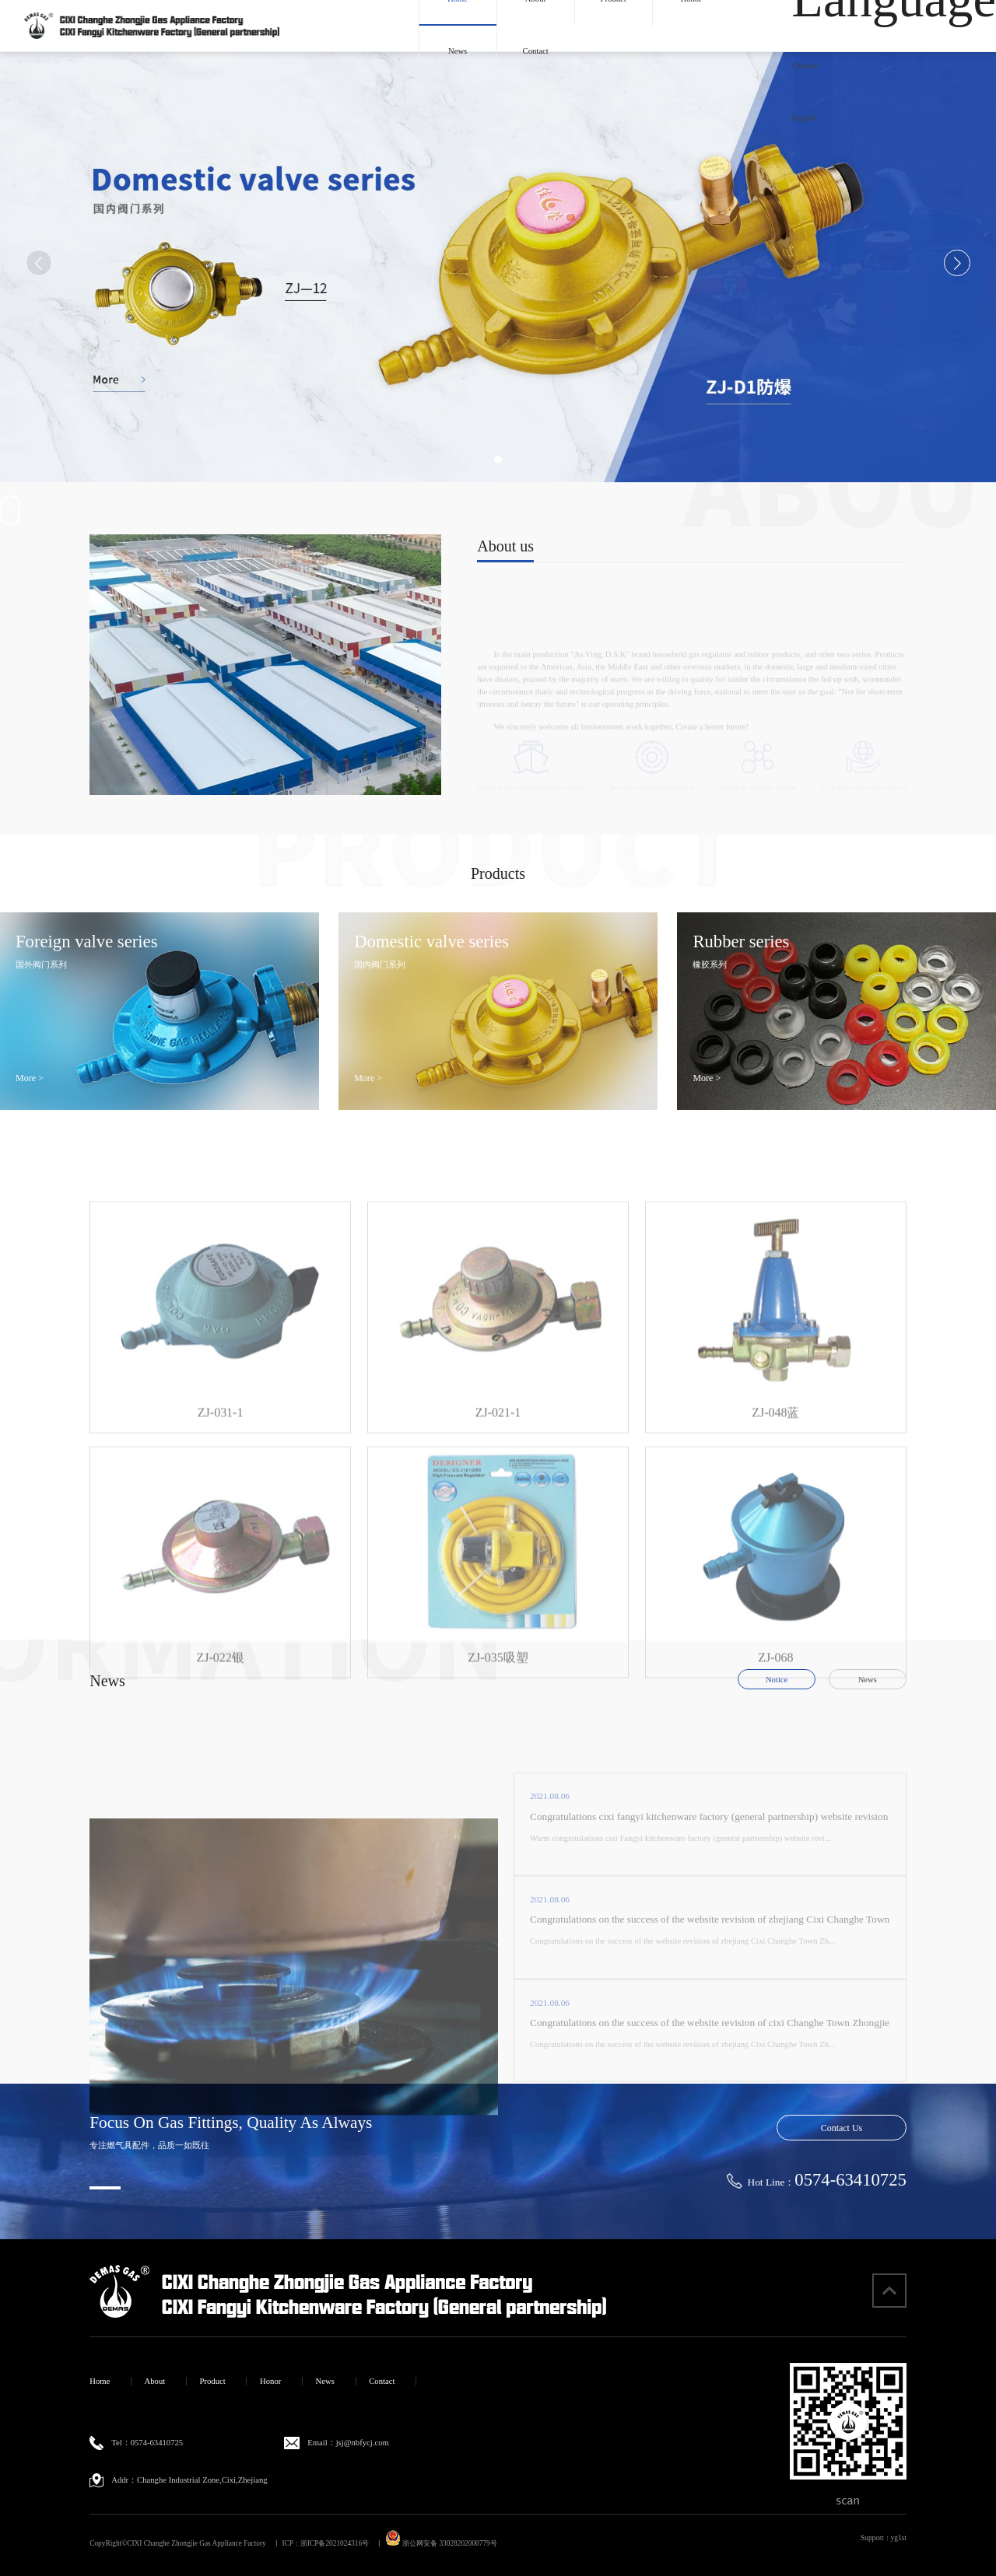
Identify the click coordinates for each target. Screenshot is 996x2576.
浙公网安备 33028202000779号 (441, 2543)
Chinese (804, 65)
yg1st (899, 2538)
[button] (482, 459)
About (155, 2381)
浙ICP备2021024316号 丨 (342, 2543)
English (804, 118)
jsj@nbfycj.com (362, 2442)
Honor (270, 2381)
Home (99, 2381)
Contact (536, 51)
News (457, 51)
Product (213, 2381)
